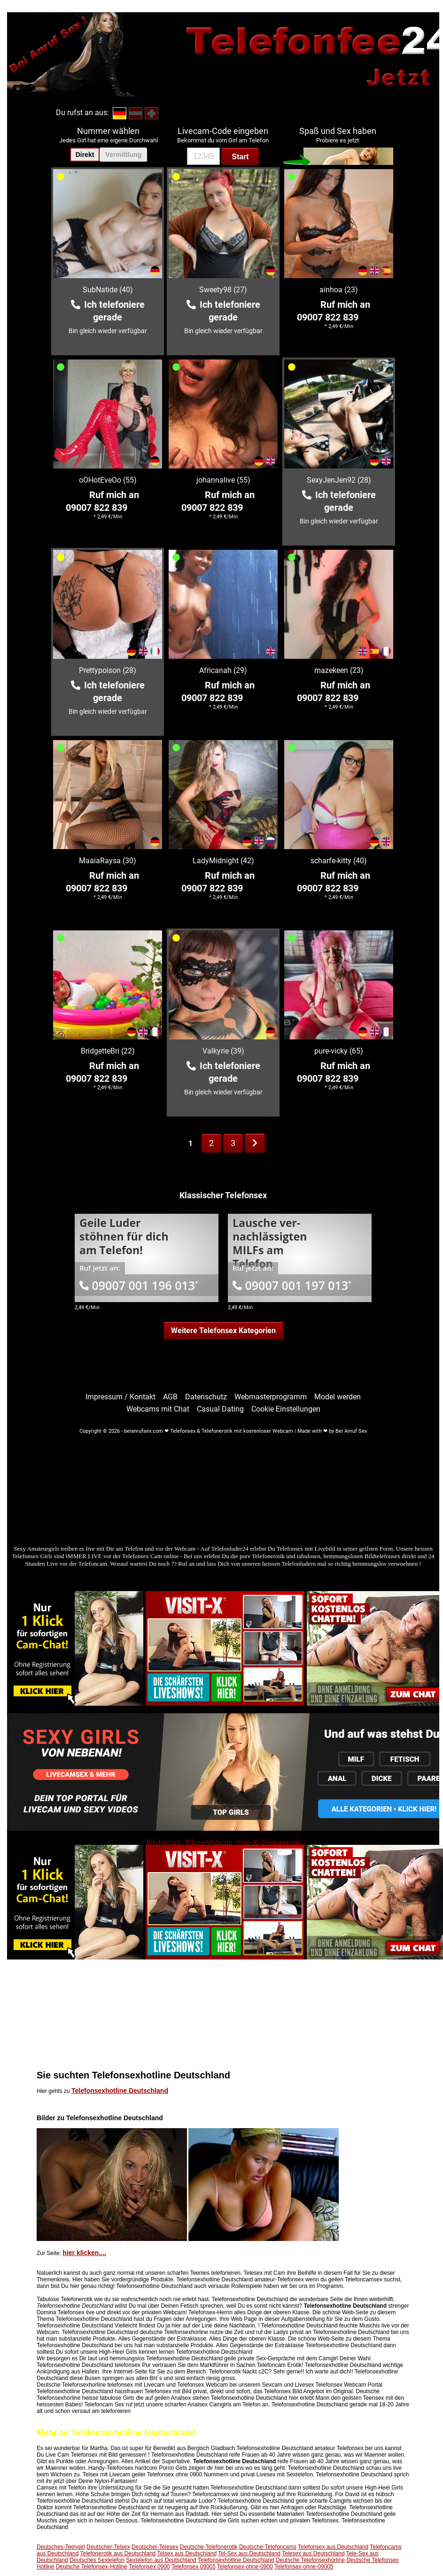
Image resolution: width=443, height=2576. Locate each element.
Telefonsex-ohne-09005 (303, 2566)
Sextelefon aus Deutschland (161, 2560)
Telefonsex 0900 (149, 2566)
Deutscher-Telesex (155, 2547)
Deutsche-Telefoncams (267, 2547)
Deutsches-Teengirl (61, 2547)
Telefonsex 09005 (193, 2566)
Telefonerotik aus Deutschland (118, 2553)
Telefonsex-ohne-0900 (245, 2566)
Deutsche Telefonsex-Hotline (92, 2566)
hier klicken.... (84, 2252)
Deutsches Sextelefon (97, 2560)
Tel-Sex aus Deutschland (249, 2553)
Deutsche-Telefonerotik (209, 2547)
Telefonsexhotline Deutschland (119, 2090)
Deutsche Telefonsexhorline (310, 2560)
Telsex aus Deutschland (187, 2553)
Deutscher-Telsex (108, 2547)
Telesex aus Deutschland (313, 2553)
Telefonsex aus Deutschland (333, 2547)
